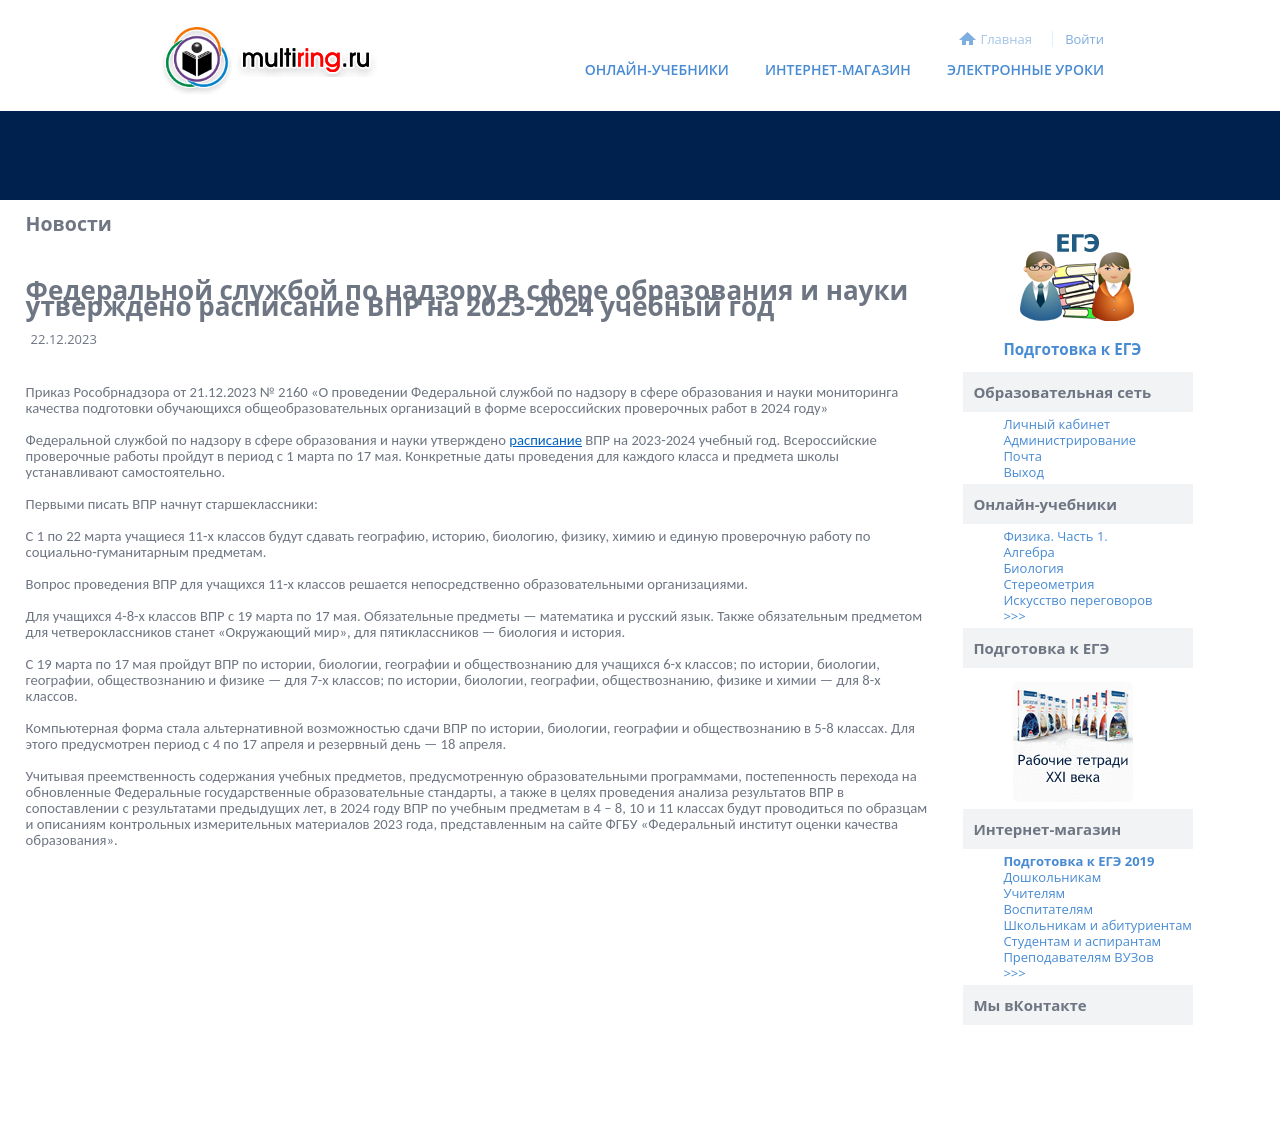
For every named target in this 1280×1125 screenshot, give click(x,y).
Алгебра (1028, 552)
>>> (1014, 616)
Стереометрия (1048, 584)
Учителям (1034, 893)
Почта (1022, 456)
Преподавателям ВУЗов (1078, 957)
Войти (1084, 39)
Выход (1023, 472)
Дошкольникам (1052, 877)
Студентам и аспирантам (1082, 941)
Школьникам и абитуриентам (1097, 925)
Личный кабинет (1056, 424)
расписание (545, 440)
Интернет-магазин (832, 74)
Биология (1033, 568)
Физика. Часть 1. (1055, 536)
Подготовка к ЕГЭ (1072, 349)
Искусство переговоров (1077, 600)
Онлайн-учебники (657, 69)
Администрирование (1069, 440)
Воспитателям (1048, 909)
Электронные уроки (1025, 69)
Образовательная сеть (1062, 392)
